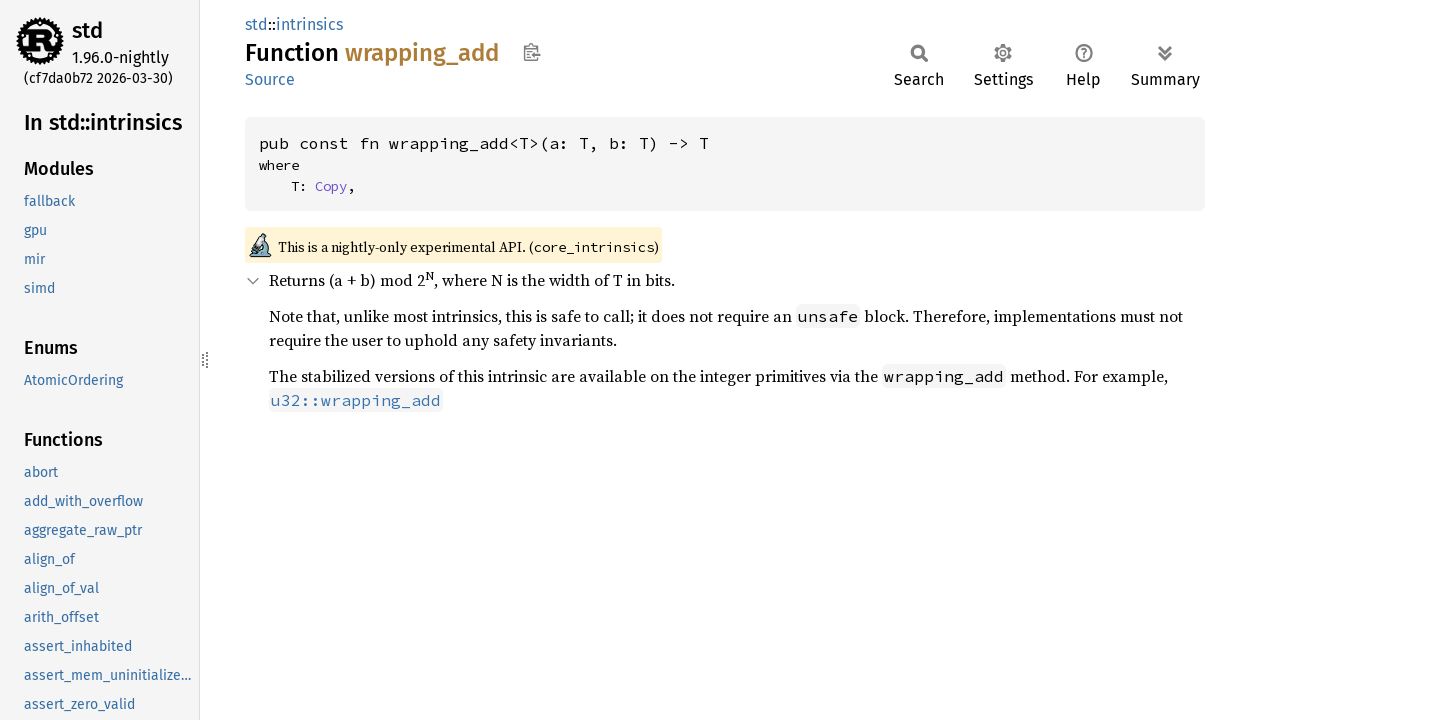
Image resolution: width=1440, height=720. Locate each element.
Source (270, 79)
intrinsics (309, 24)
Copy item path (531, 52)
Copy (331, 186)
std (87, 30)
